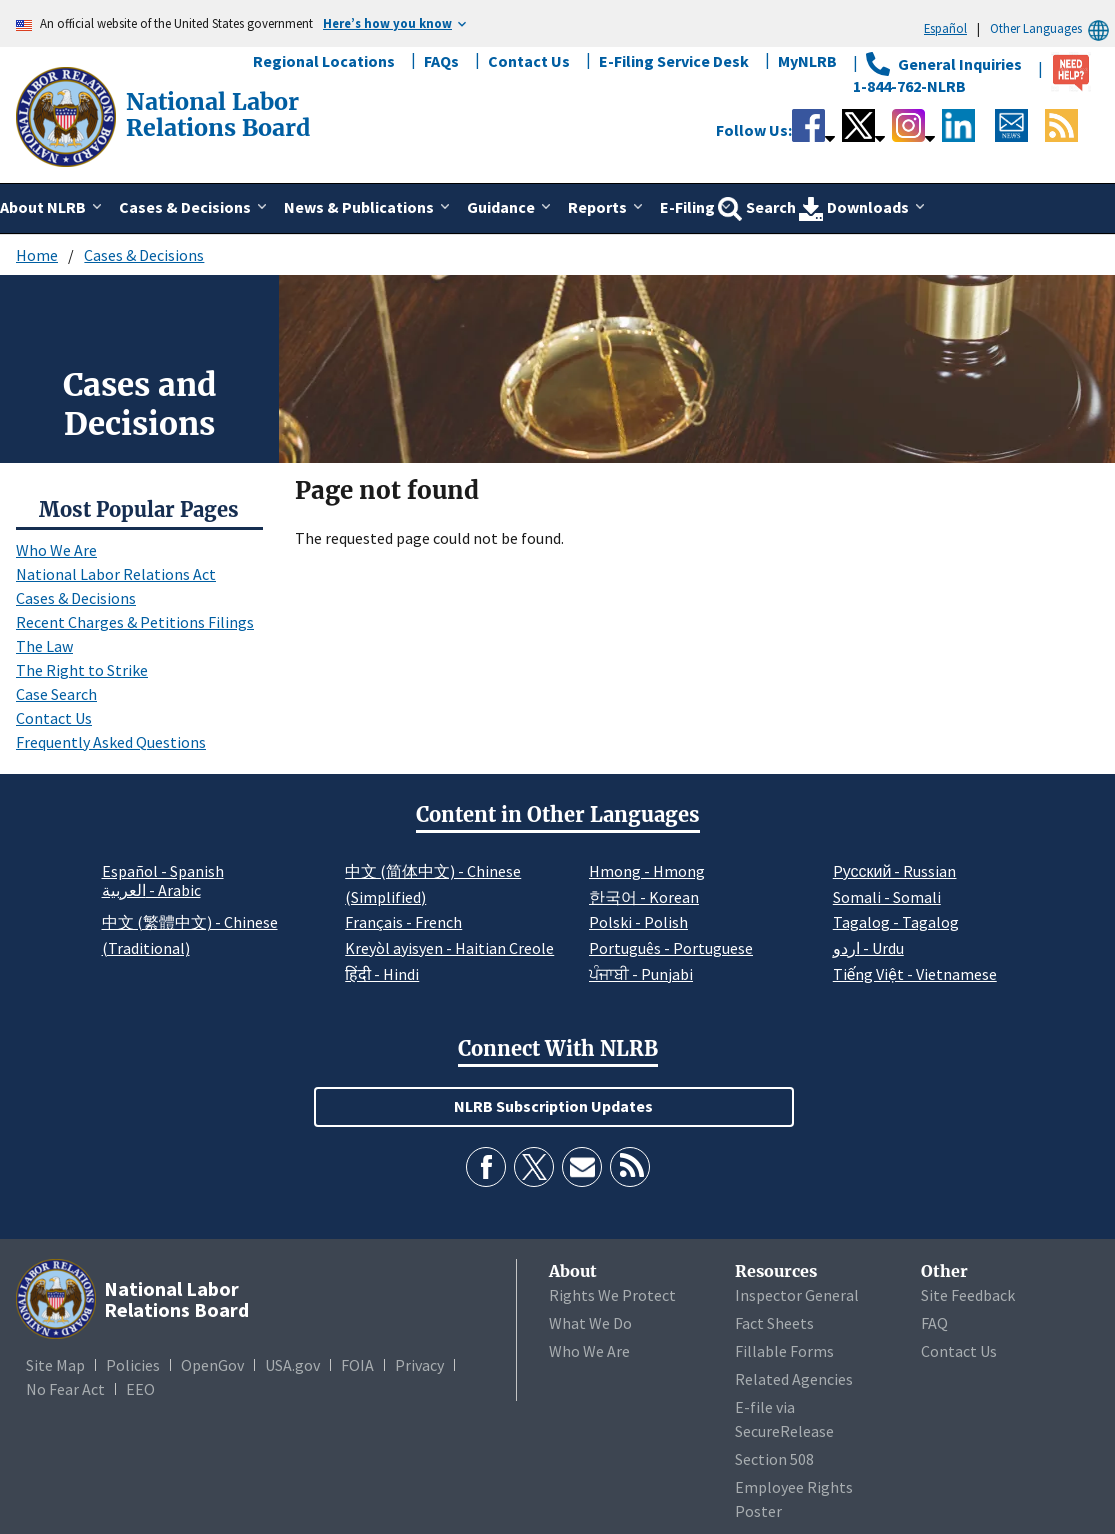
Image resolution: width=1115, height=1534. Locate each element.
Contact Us (529, 61)
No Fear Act (65, 1389)
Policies (133, 1365)
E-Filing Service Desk (674, 61)
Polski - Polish (638, 922)
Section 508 (774, 1459)
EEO (140, 1389)
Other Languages (1052, 28)
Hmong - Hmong (647, 871)
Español (945, 28)
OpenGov (212, 1365)
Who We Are (56, 550)
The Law (44, 646)
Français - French (403, 922)
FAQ (934, 1323)
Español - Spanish (163, 871)
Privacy (419, 1365)
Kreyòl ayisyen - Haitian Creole (449, 948)
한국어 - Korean (644, 897)
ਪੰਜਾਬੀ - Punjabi (641, 974)
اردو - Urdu (868, 948)
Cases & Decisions (144, 255)
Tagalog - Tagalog (896, 922)
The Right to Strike (82, 670)
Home (37, 255)
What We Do (590, 1323)
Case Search (56, 694)
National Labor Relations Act (116, 574)
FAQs (441, 61)
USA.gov (292, 1365)
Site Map (55, 1365)
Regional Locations (324, 61)
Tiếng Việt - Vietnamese (915, 974)
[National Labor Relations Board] (68, 115)
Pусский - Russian (895, 871)
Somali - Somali (887, 897)
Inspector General (797, 1295)
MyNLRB (807, 61)
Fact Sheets (774, 1323)
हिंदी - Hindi (382, 974)
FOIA (357, 1365)
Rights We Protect (612, 1295)
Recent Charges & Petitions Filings (135, 622)
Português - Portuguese (671, 948)
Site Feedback (968, 1295)
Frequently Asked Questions (111, 742)
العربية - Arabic (151, 891)
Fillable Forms (784, 1351)
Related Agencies (794, 1379)
